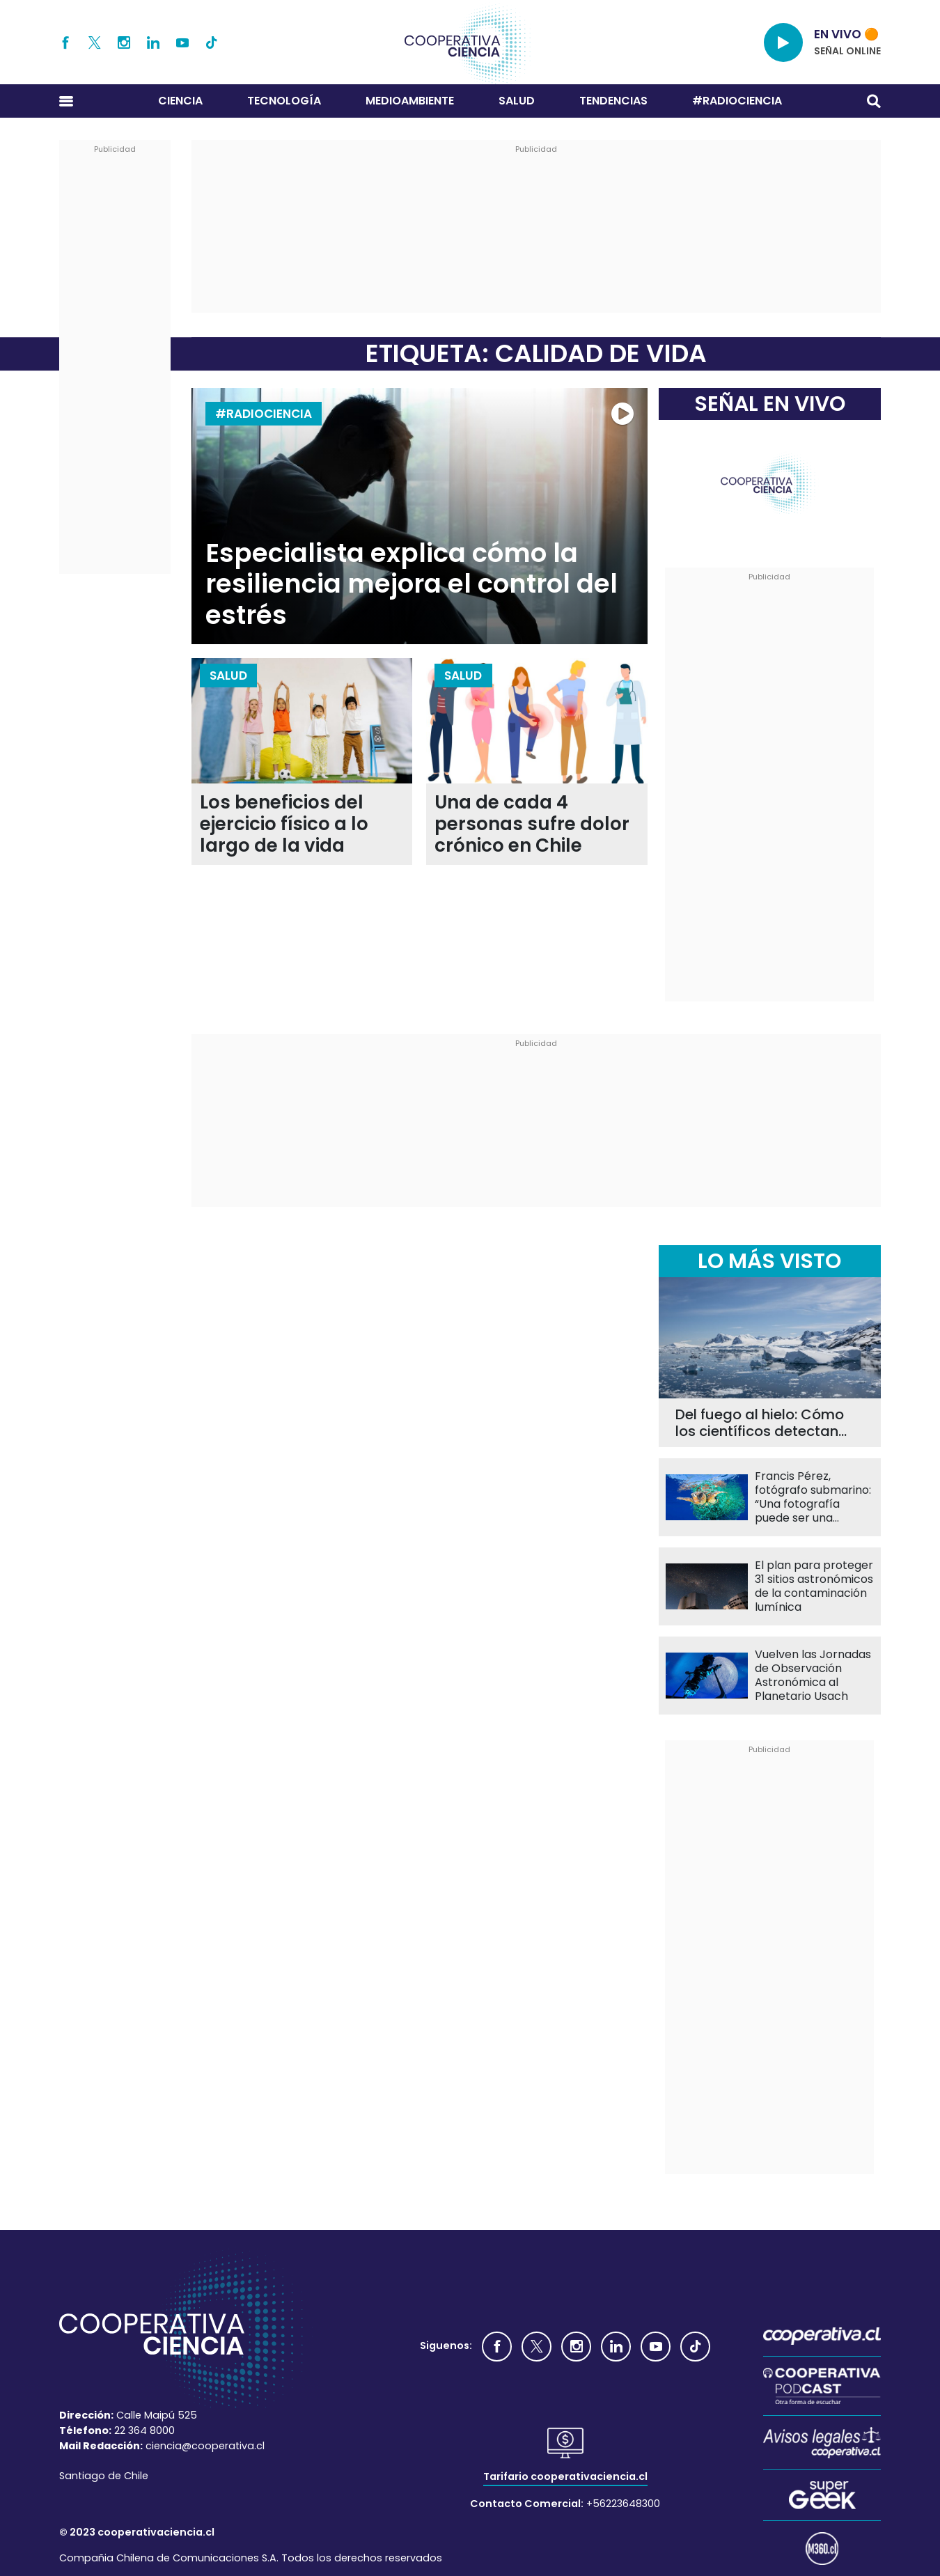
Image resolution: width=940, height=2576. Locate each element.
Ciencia (180, 101)
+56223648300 (623, 2504)
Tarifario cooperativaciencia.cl (565, 2476)
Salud (517, 101)
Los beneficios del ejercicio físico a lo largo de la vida (284, 824)
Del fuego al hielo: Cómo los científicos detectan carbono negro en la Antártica (759, 1422)
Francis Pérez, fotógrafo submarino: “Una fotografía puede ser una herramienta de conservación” (813, 1497)
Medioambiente (410, 101)
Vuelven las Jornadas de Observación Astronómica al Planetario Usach (813, 1675)
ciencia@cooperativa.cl (205, 2446)
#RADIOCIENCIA (737, 101)
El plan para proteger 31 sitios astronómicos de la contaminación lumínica (814, 1586)
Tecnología (284, 101)
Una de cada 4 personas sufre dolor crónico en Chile (531, 824)
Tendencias (613, 101)
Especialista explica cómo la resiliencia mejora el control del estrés (411, 584)
